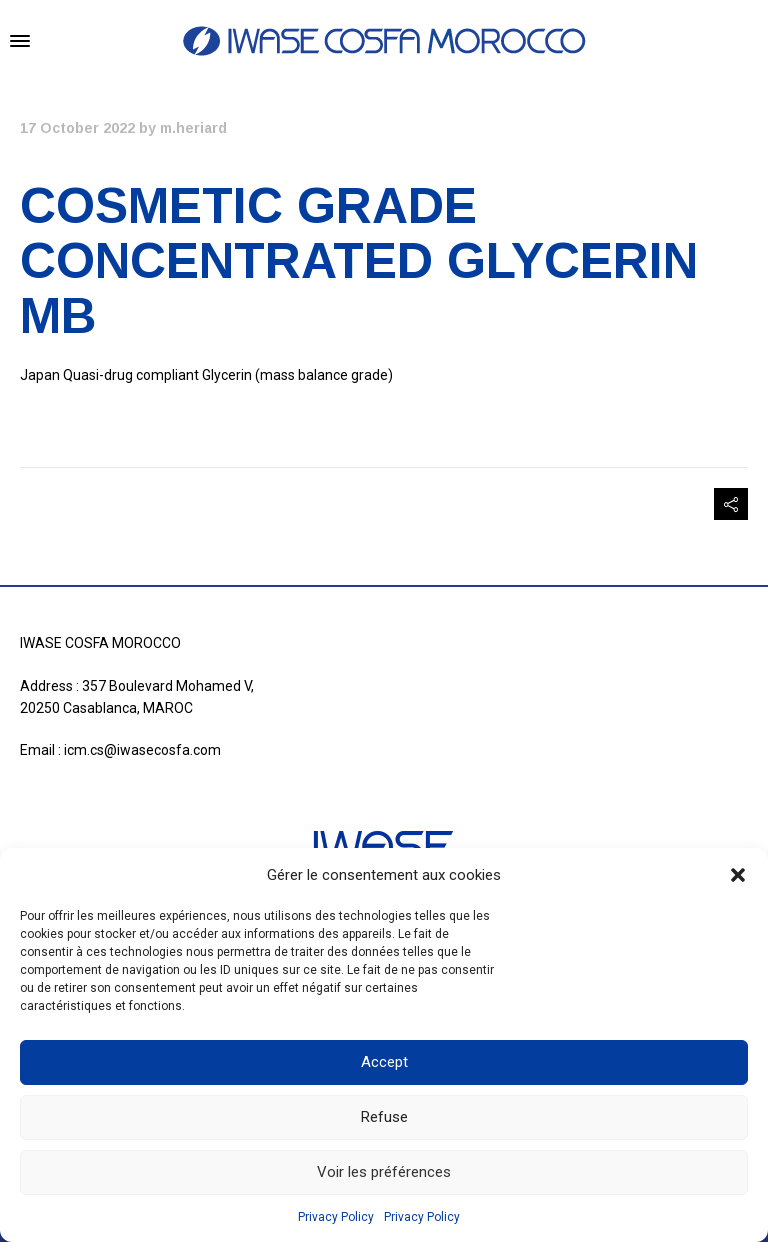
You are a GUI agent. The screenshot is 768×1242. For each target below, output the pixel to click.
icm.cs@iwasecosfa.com (142, 750)
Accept (384, 1062)
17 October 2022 (77, 128)
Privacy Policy (336, 1217)
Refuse (384, 1117)
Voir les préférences (384, 1172)
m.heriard (193, 128)
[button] (738, 875)
